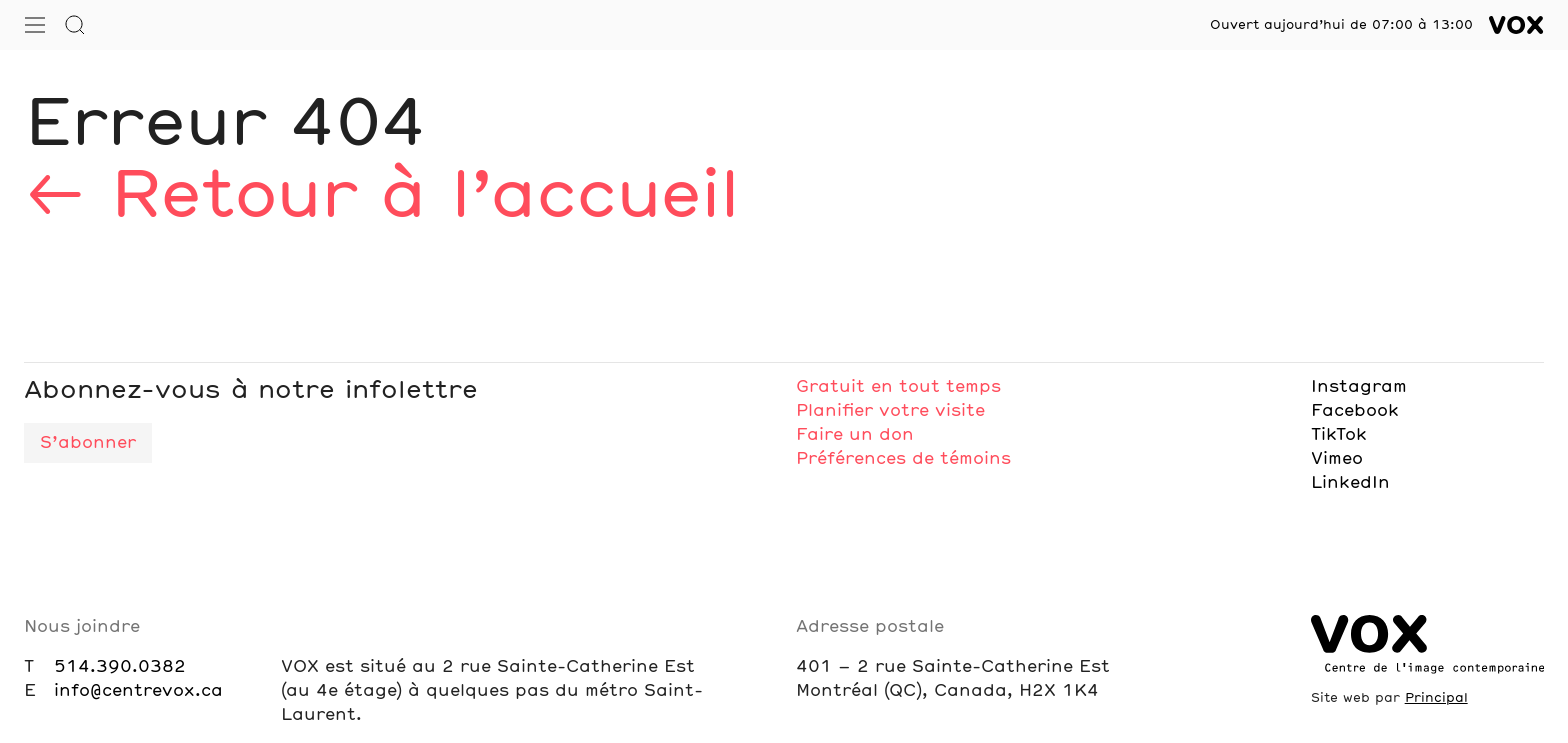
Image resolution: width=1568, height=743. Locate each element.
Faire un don (855, 435)
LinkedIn (1350, 483)
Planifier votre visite (890, 411)
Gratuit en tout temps (898, 387)
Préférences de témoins (903, 459)
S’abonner (88, 443)
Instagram (1359, 387)
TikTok (1339, 435)
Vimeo (1337, 459)
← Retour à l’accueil (381, 198)
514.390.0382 (120, 667)
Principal (1436, 698)
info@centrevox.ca (138, 691)
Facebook (1355, 411)
